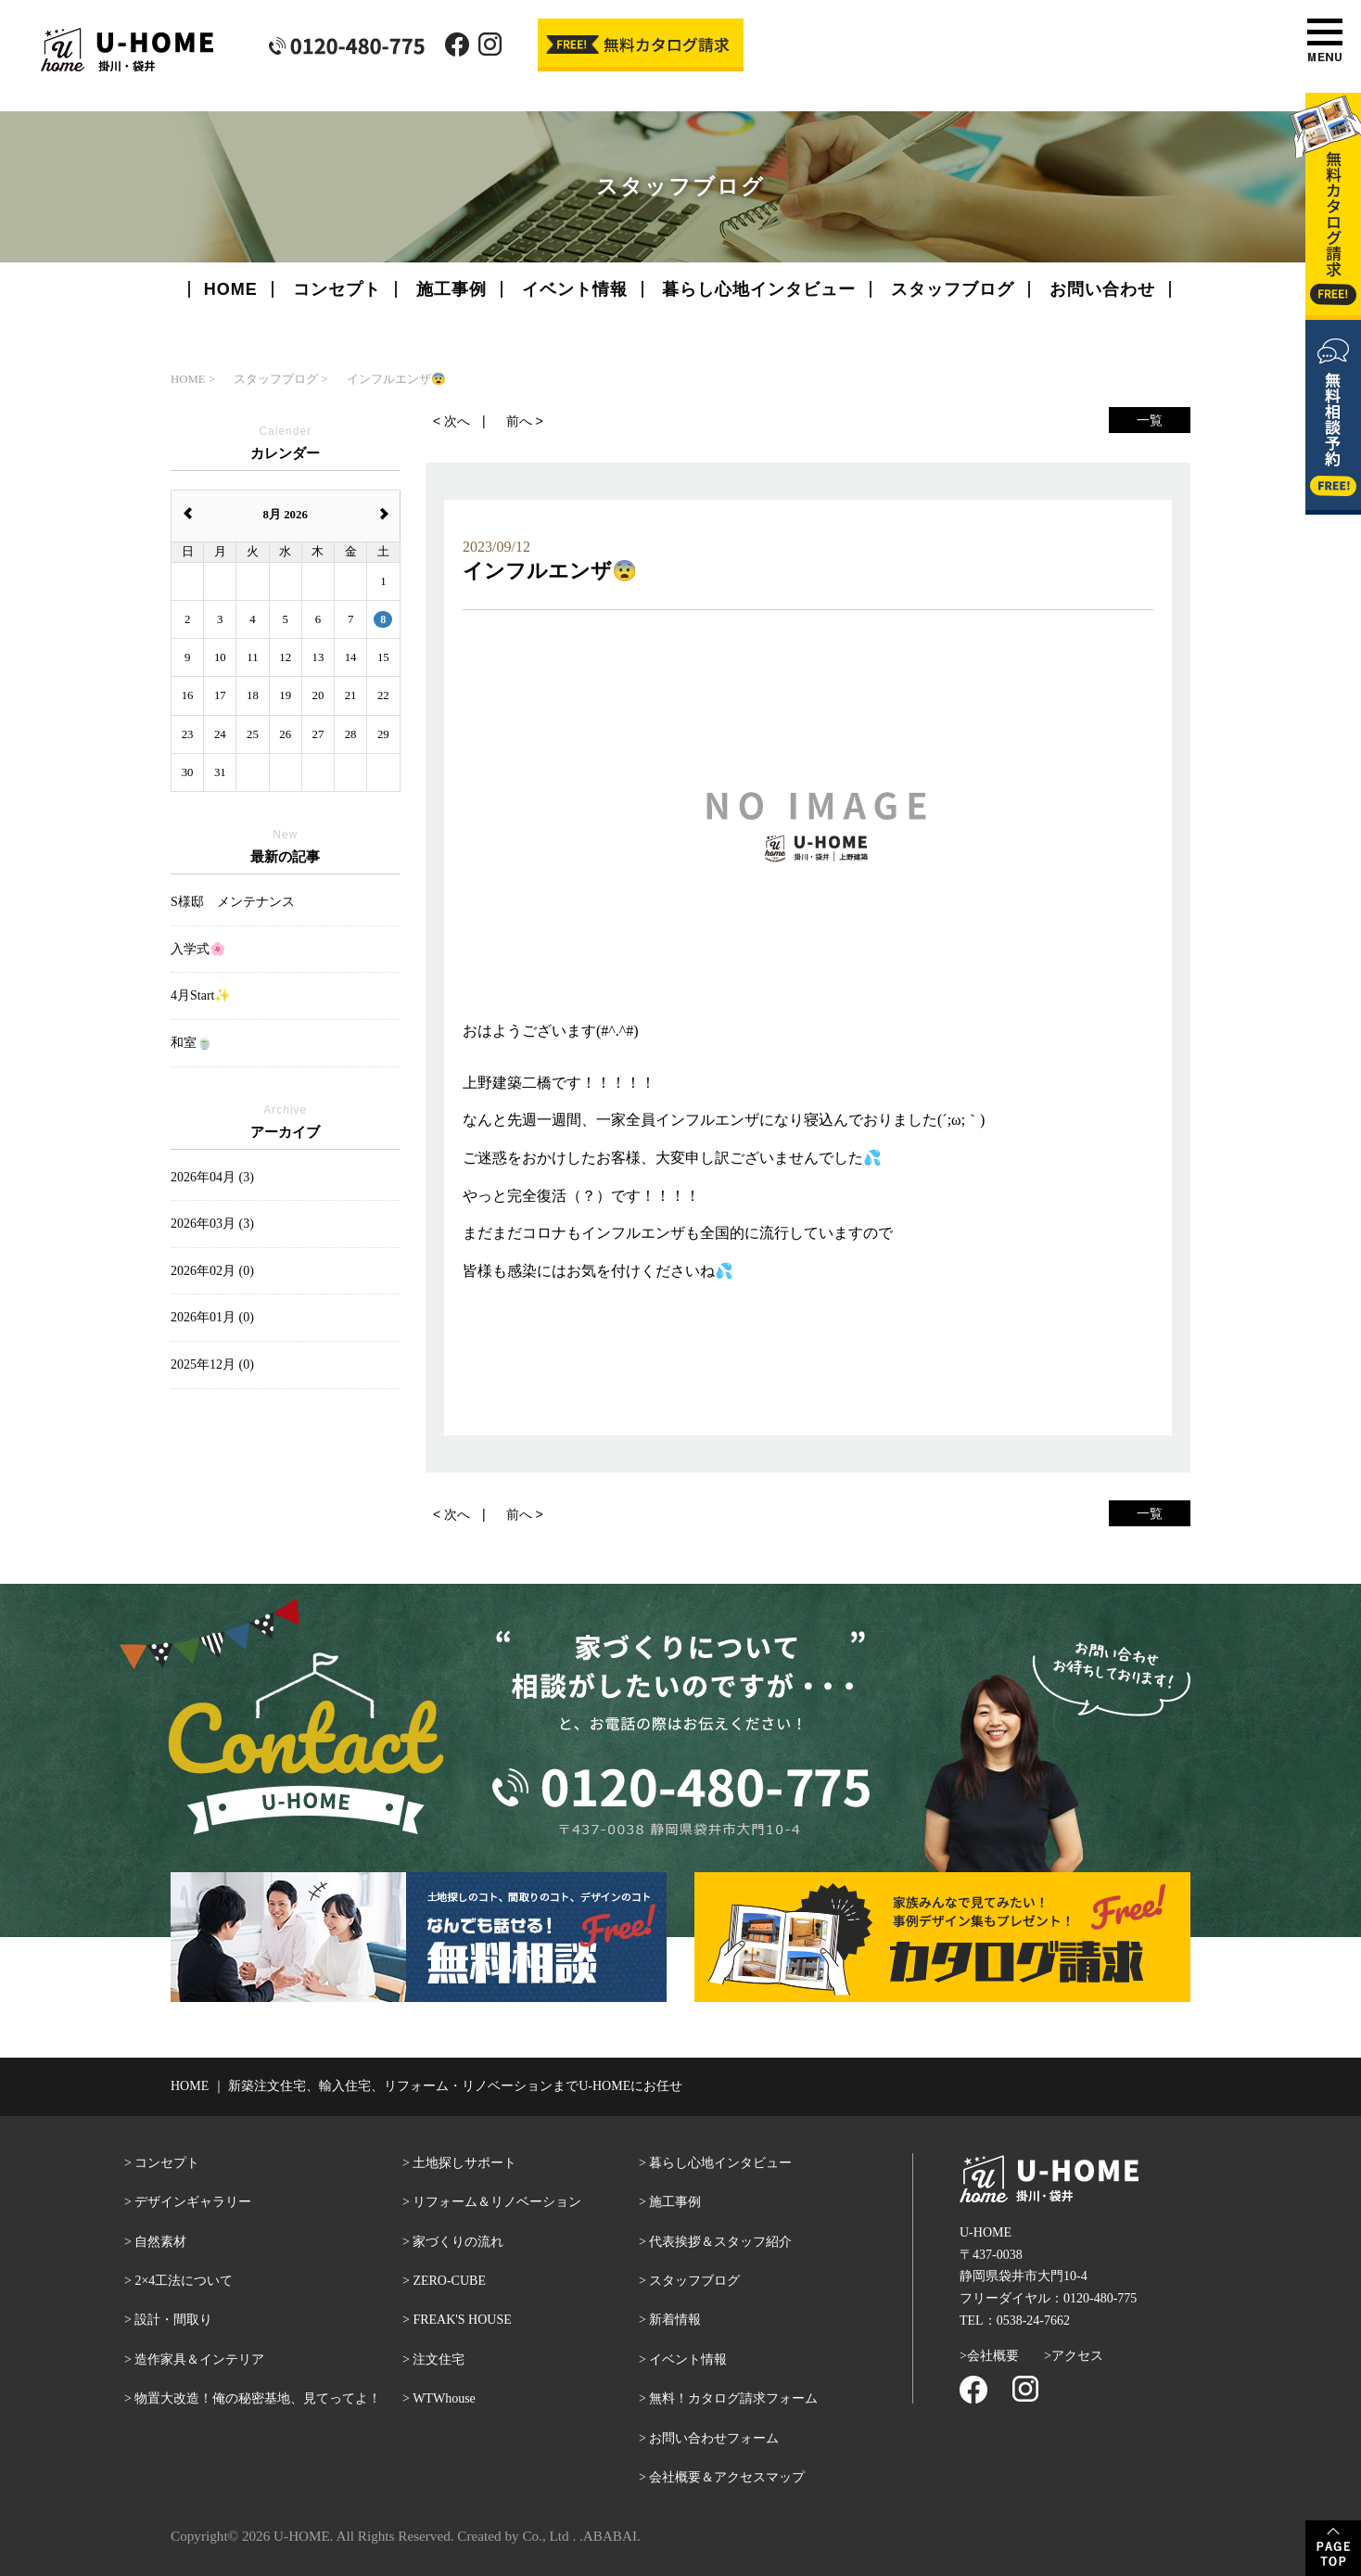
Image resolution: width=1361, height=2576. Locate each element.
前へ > (524, 421)
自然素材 (160, 2242)
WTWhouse (444, 2398)
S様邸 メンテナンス (233, 902)
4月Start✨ (200, 995)
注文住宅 (438, 2359)
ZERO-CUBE (449, 2281)
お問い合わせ (1102, 289)
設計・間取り (173, 2320)
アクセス (1077, 2356)
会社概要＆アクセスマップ (727, 2477)
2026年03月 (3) (212, 1224)
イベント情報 (575, 289)
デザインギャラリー (192, 2202)
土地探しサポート (464, 2163)
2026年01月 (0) (212, 1317)
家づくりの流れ (458, 2242)
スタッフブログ (952, 289)
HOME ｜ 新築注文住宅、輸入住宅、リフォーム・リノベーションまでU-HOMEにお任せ (426, 2086)
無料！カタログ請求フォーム (733, 2398)
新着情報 (675, 2320)
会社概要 (993, 2356)
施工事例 (451, 289)
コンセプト (337, 289)
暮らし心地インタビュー (759, 289)
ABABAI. (612, 2536)
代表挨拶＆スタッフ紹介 (720, 2242)
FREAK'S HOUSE (462, 2320)
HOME (231, 289)
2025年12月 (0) (212, 1364)
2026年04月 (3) (212, 1177)
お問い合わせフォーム (714, 2438)
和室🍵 (191, 1043)
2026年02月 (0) (212, 1271)
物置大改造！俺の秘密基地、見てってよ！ (257, 2398)
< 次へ (451, 421)
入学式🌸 (198, 949)
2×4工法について (183, 2281)
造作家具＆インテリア (199, 2359)
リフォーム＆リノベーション (497, 2202)
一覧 (1150, 420)
